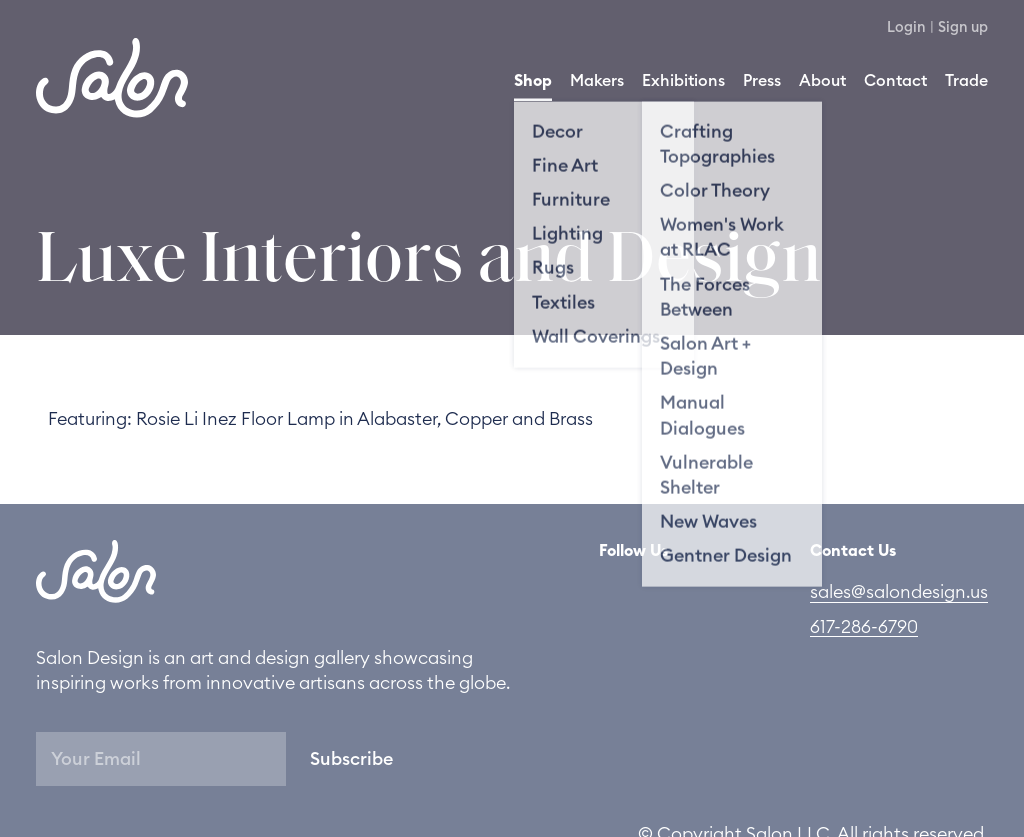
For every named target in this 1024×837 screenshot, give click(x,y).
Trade (966, 81)
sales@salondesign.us (899, 592)
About (822, 81)
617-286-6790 (864, 627)
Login (906, 27)
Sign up (963, 27)
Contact (895, 81)
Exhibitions (683, 81)
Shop (533, 81)
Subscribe (351, 759)
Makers (597, 81)
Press (762, 81)
